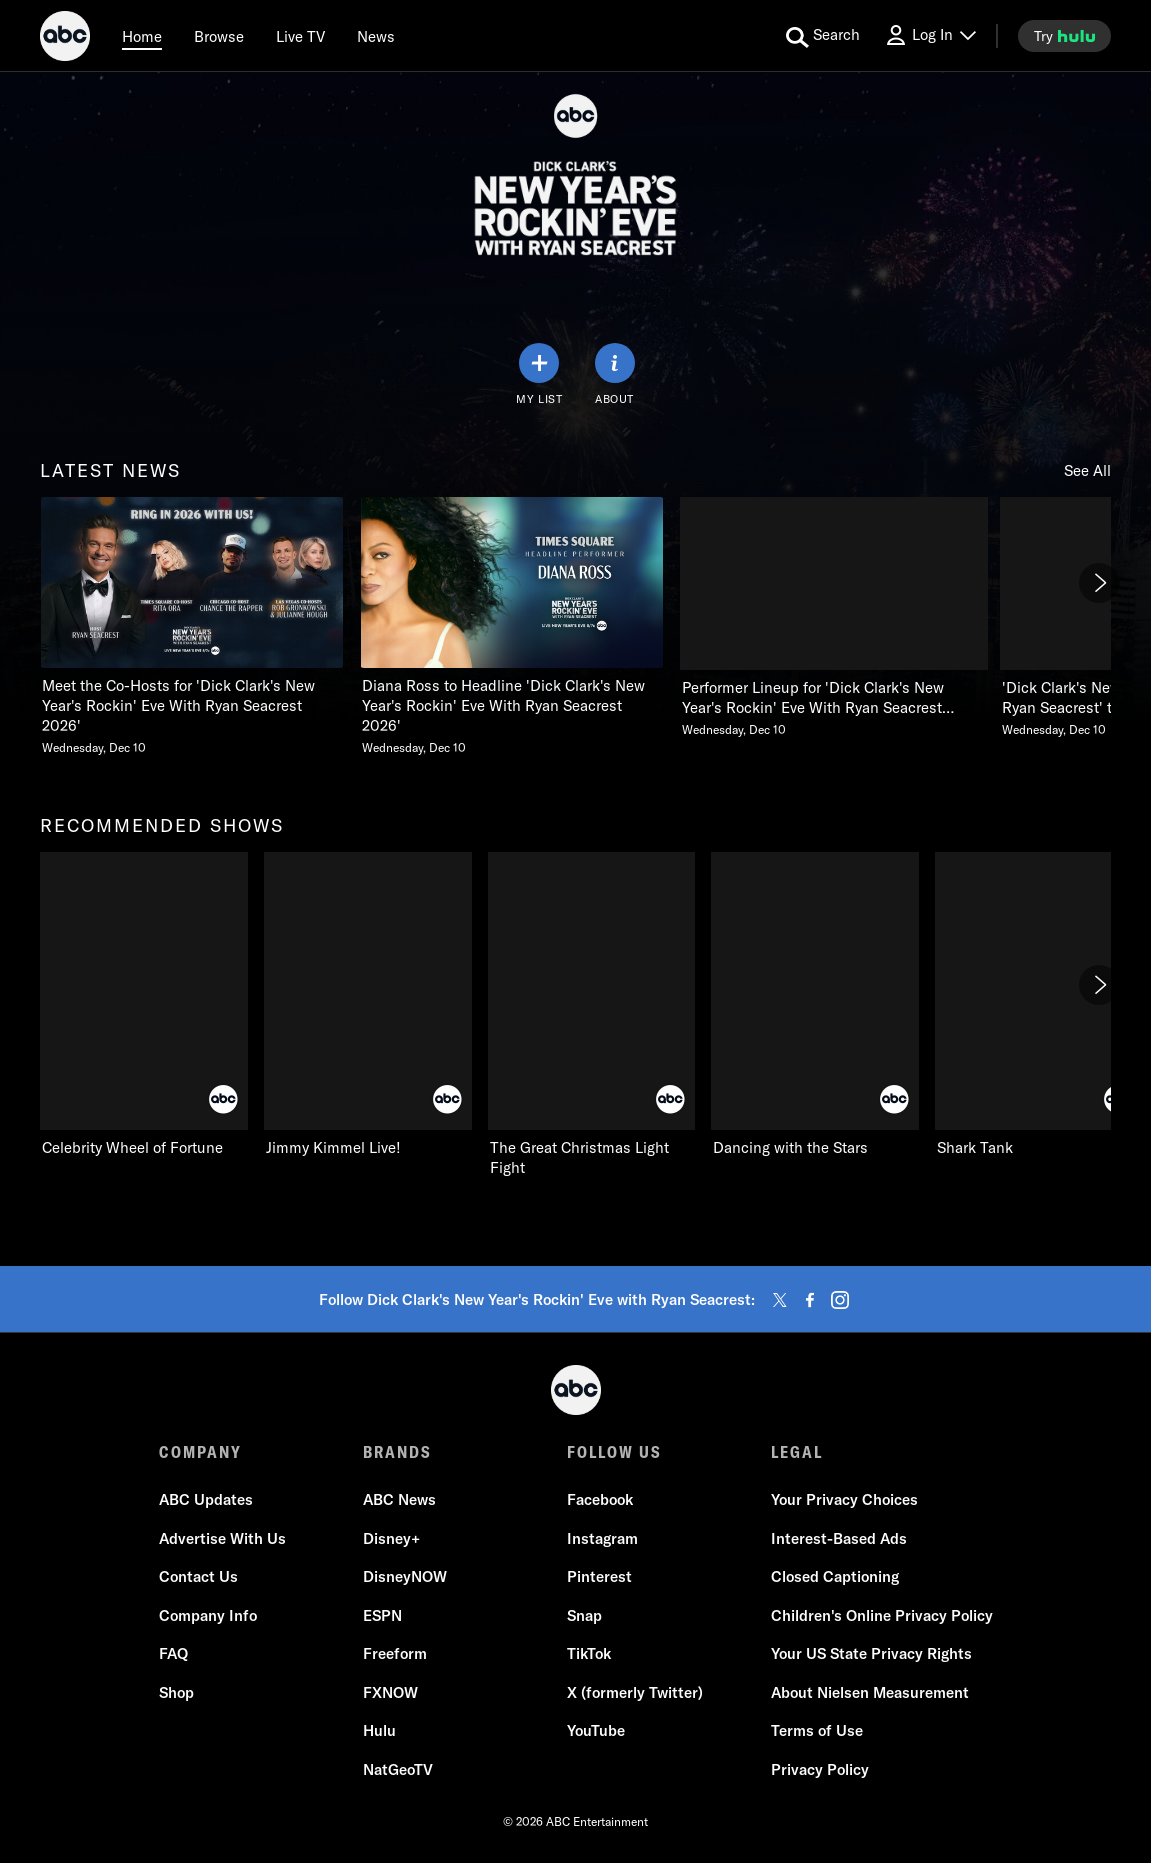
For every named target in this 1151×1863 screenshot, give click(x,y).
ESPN (382, 1615)
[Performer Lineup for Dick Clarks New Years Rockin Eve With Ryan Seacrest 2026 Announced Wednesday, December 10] (832, 617)
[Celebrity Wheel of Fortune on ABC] (144, 1005)
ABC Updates (206, 1499)
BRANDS (397, 1452)
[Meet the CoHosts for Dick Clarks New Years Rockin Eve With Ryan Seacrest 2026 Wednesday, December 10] (192, 626)
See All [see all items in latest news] (1087, 470)
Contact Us (198, 1576)
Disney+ (391, 1538)
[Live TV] (300, 36)
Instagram (602, 1538)
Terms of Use (817, 1730)
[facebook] (810, 1300)
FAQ (173, 1653)
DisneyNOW (405, 1576)
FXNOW (390, 1692)
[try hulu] (1064, 36)
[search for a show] (823, 36)
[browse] (219, 36)
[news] (376, 36)
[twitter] (780, 1300)
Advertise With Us (222, 1538)
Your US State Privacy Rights (871, 1653)
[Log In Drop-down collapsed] (930, 35)
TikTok (589, 1653)
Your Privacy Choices (844, 1499)
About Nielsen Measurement (870, 1692)
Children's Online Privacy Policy (882, 1615)
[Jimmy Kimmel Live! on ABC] (368, 1005)
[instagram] (840, 1300)
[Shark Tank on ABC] (1039, 1005)
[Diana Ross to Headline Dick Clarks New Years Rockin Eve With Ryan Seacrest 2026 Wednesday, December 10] (512, 626)
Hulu (379, 1730)
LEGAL (797, 1452)
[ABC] (65, 39)
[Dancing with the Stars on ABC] (815, 1005)
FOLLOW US (614, 1452)
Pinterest (599, 1576)
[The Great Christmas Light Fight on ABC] (592, 1015)
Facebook (600, 1499)
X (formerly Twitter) (635, 1692)
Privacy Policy (820, 1769)
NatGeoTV (398, 1769)
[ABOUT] (615, 374)
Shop (176, 1692)
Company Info (208, 1615)
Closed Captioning (835, 1576)
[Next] (1099, 583)
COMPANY (200, 1452)
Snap (584, 1615)
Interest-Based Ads (839, 1538)
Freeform (395, 1653)
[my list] (539, 374)
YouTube (596, 1730)
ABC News (399, 1499)
